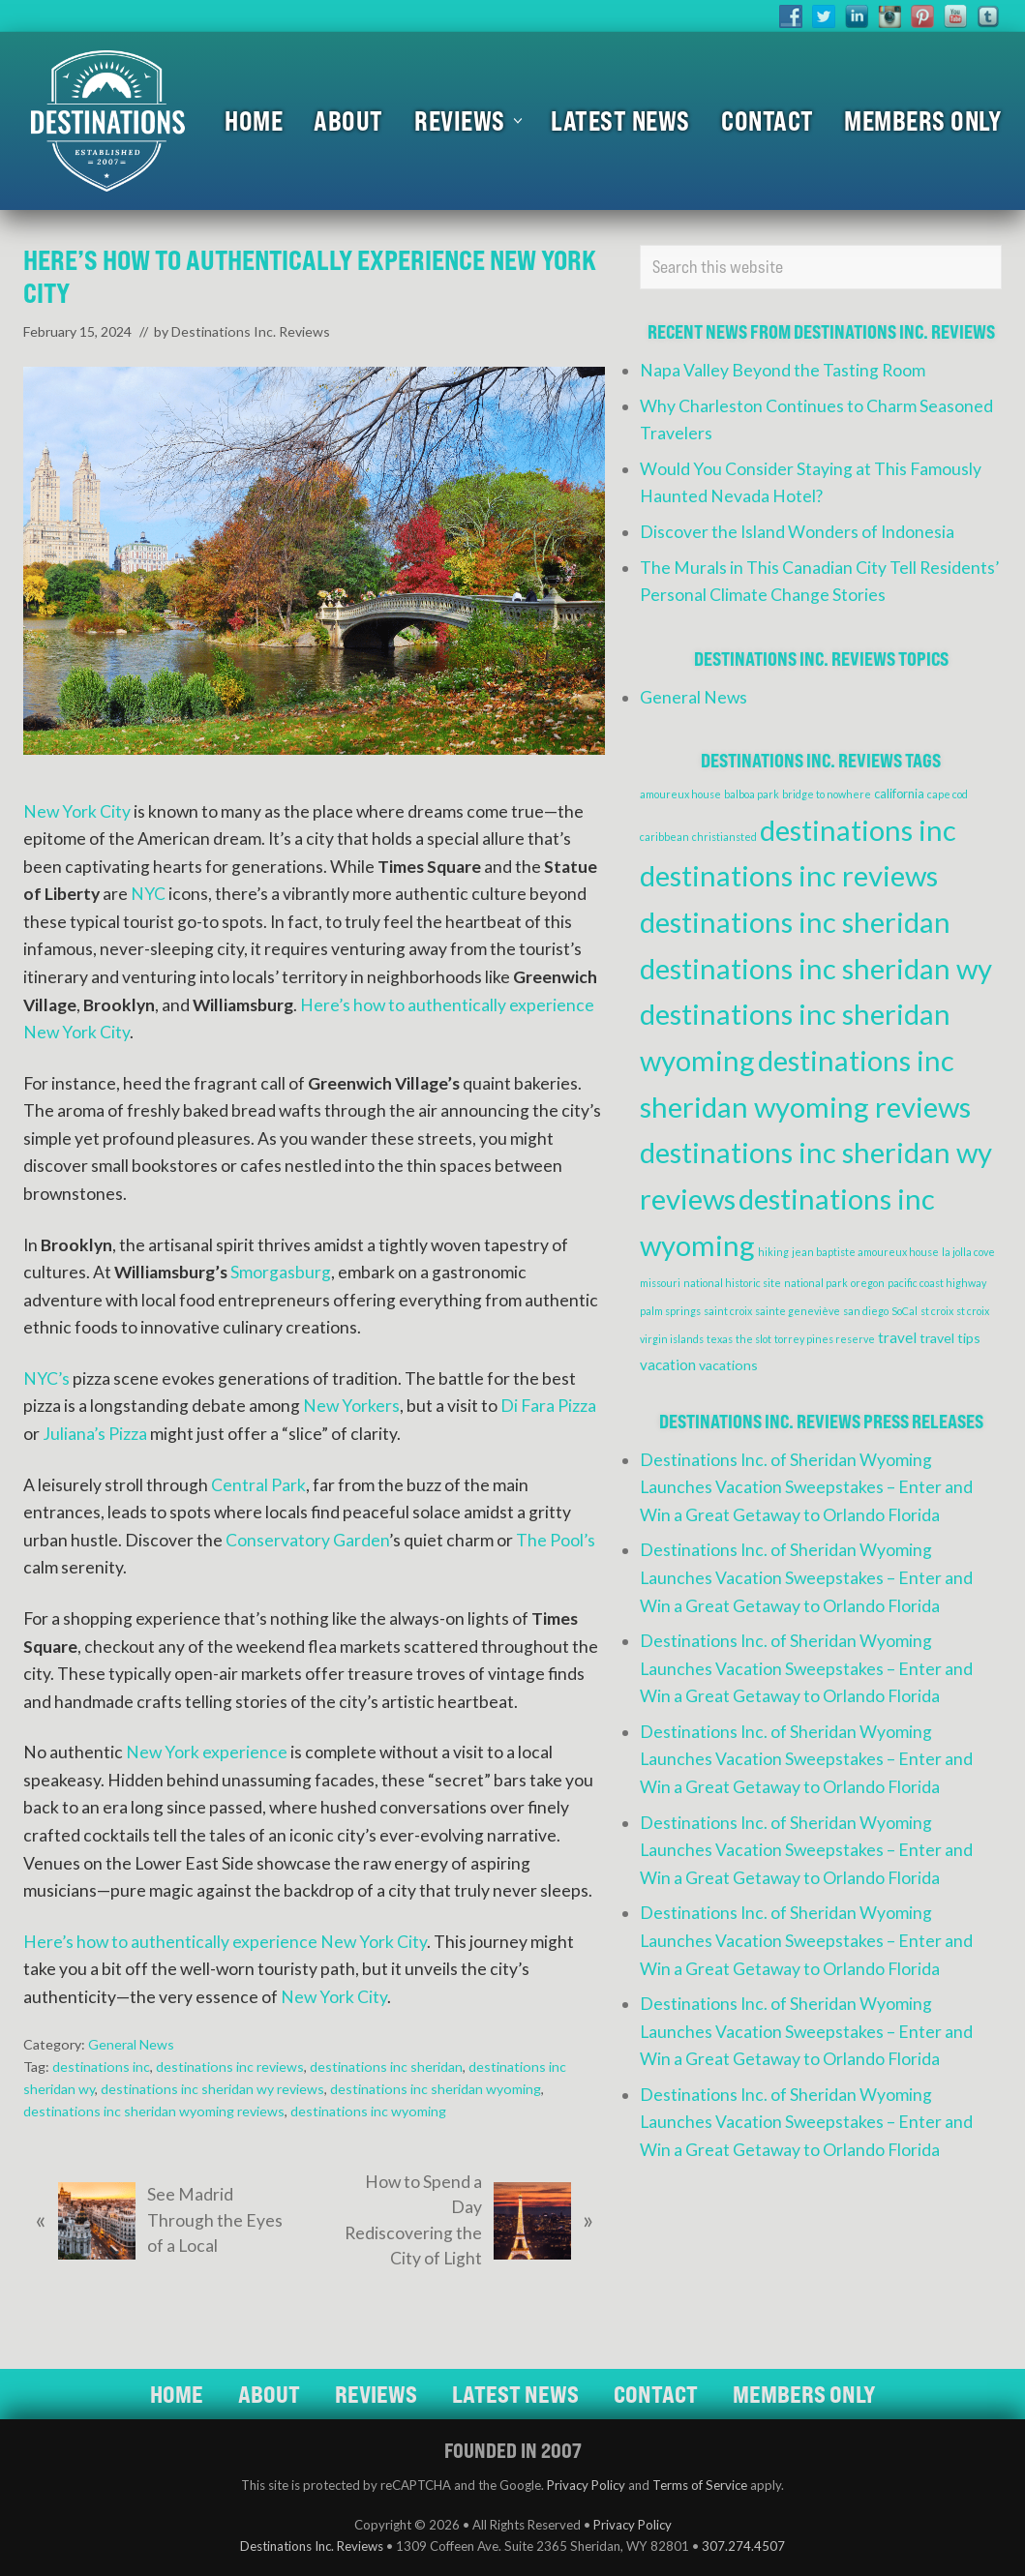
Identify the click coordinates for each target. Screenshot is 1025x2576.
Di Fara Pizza (548, 1405)
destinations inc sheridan (386, 2066)
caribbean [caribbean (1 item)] (664, 836)
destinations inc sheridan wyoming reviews (154, 2111)
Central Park (258, 1485)
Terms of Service (699, 2485)
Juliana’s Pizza (95, 1433)
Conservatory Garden (307, 1540)
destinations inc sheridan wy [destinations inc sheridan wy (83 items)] (816, 968)
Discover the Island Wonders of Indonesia (797, 532)
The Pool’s (555, 1540)
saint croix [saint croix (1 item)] (728, 1310)
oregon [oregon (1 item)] (868, 1282)
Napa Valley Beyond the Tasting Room (782, 370)
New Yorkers (351, 1405)
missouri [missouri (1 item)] (660, 1282)
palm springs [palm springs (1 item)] (670, 1310)
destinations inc (101, 2066)
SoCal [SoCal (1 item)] (904, 1310)
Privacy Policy (586, 2485)
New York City (77, 811)
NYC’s (46, 1378)
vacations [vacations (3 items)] (728, 1365)
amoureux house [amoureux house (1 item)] (680, 794)
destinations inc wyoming (368, 2111)
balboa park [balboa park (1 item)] (751, 794)
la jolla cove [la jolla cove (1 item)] (968, 1251)
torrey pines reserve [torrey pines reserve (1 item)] (824, 1339)
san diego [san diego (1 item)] (866, 1310)
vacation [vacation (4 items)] (668, 1364)
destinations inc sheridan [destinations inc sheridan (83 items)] (795, 922)
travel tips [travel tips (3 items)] (949, 1338)
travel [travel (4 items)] (897, 1337)
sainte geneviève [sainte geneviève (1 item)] (797, 1310)
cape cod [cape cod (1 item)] (947, 794)
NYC (148, 894)
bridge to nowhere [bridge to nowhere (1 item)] (826, 794)
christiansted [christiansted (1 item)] (724, 836)
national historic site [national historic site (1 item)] (732, 1282)
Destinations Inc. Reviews (311, 2546)
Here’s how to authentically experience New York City (225, 1942)
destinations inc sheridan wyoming (435, 2089)
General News (131, 2044)
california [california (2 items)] (899, 793)
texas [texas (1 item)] (720, 1339)
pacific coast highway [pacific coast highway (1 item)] (937, 1282)
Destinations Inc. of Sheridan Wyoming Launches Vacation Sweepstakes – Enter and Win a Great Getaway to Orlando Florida (806, 1487)
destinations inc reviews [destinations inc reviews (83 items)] (789, 875)
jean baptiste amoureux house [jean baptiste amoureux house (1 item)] (865, 1251)
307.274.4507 (743, 2546)
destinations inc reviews (230, 2066)
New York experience (206, 1752)
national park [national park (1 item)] (816, 1282)
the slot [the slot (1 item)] (753, 1339)
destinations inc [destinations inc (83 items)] (858, 830)
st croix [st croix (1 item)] (936, 1310)
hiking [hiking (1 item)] (773, 1251)
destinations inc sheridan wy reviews (212, 2089)
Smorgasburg (280, 1272)
